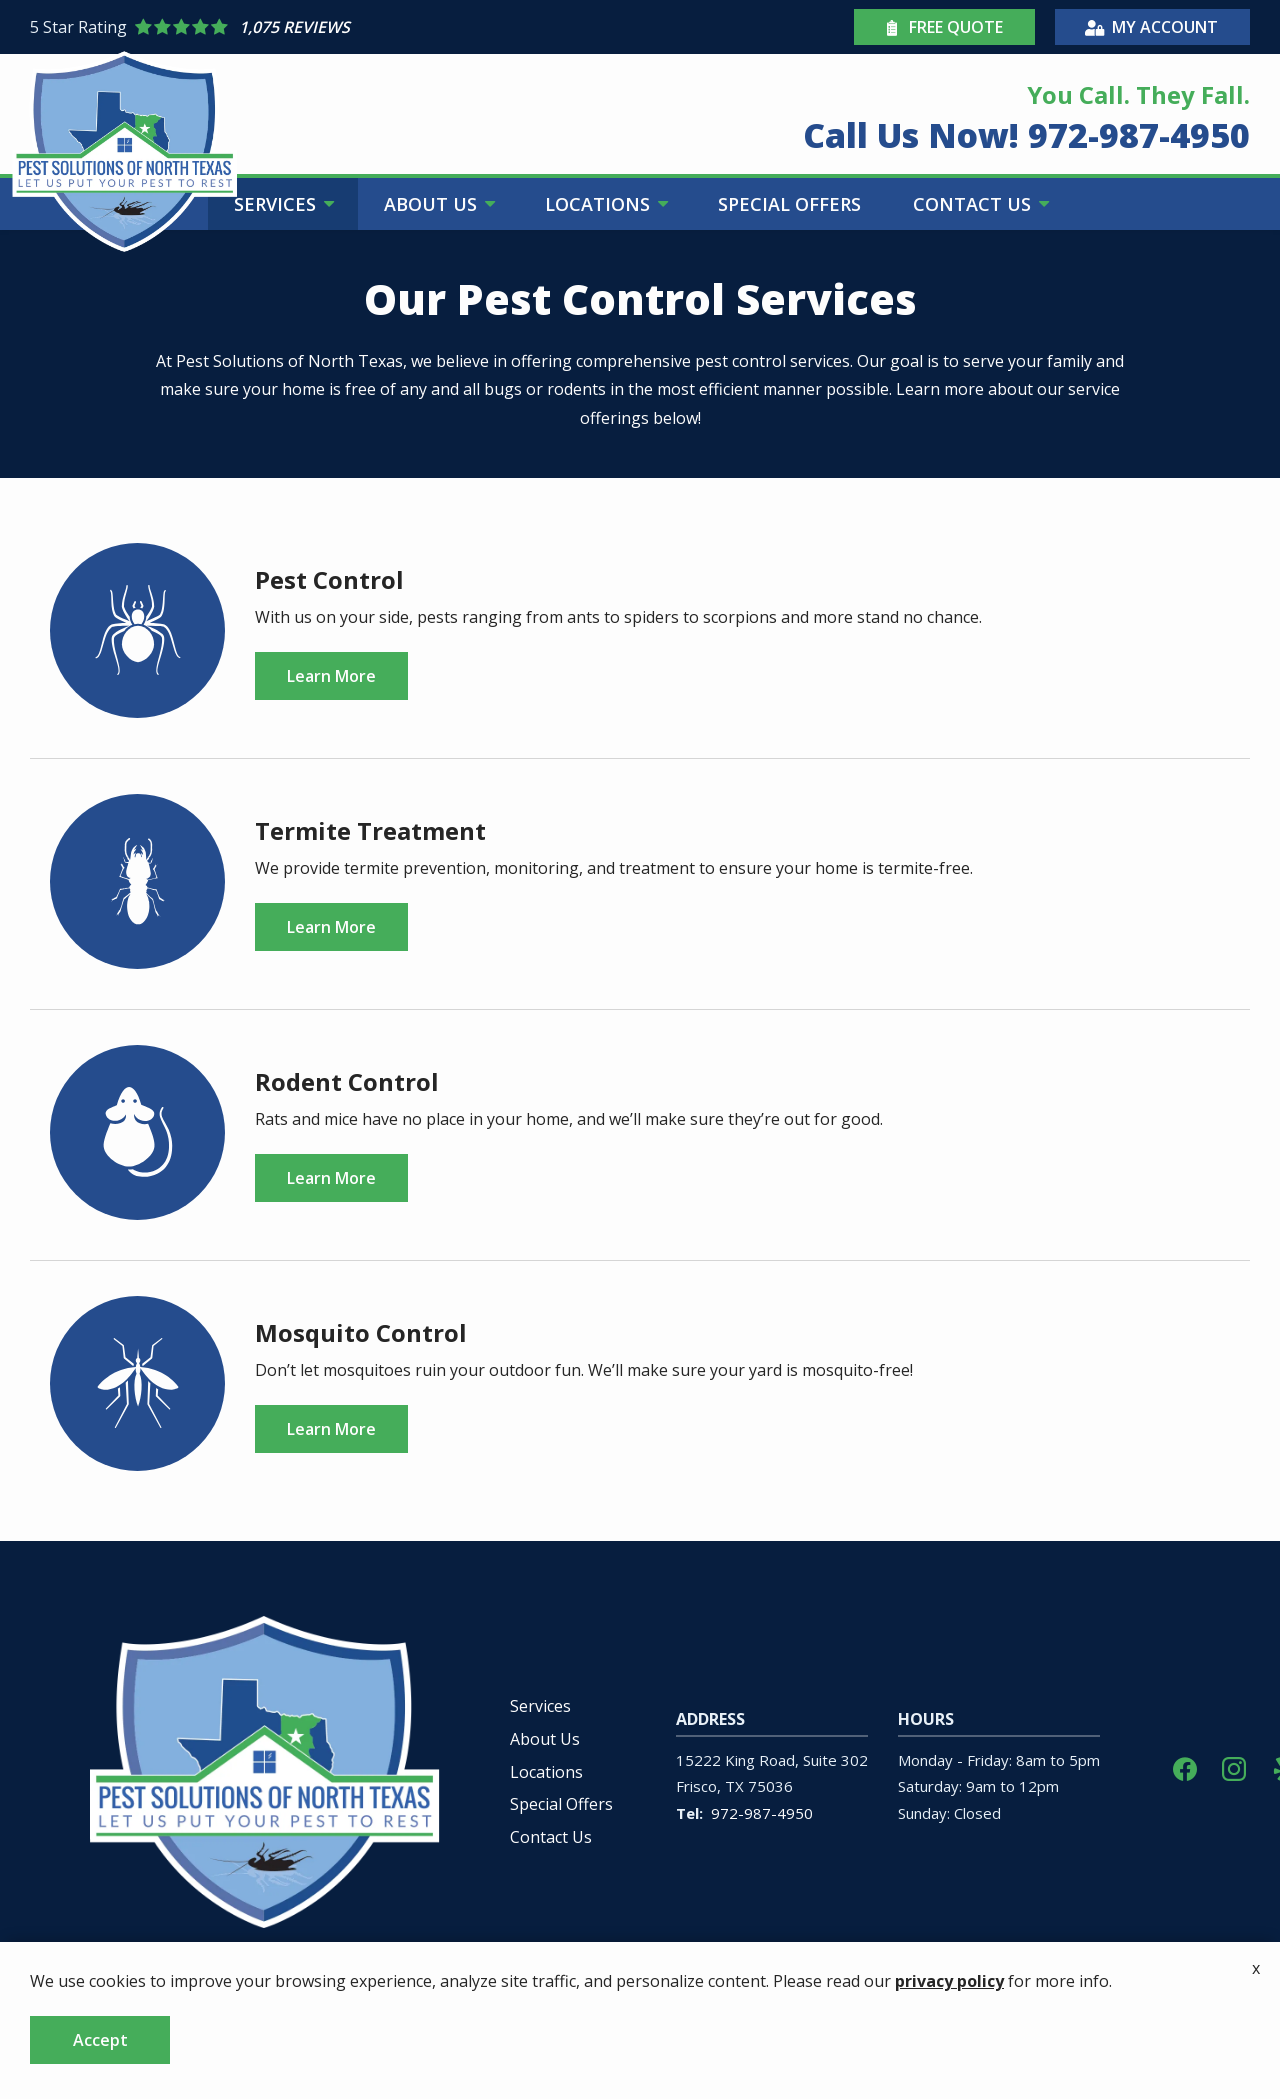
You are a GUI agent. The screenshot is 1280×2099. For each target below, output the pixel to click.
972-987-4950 (762, 1813)
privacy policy (949, 1981)
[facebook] (1185, 1767)
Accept (100, 2040)
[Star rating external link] (335, 27)
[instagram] (1234, 1767)
